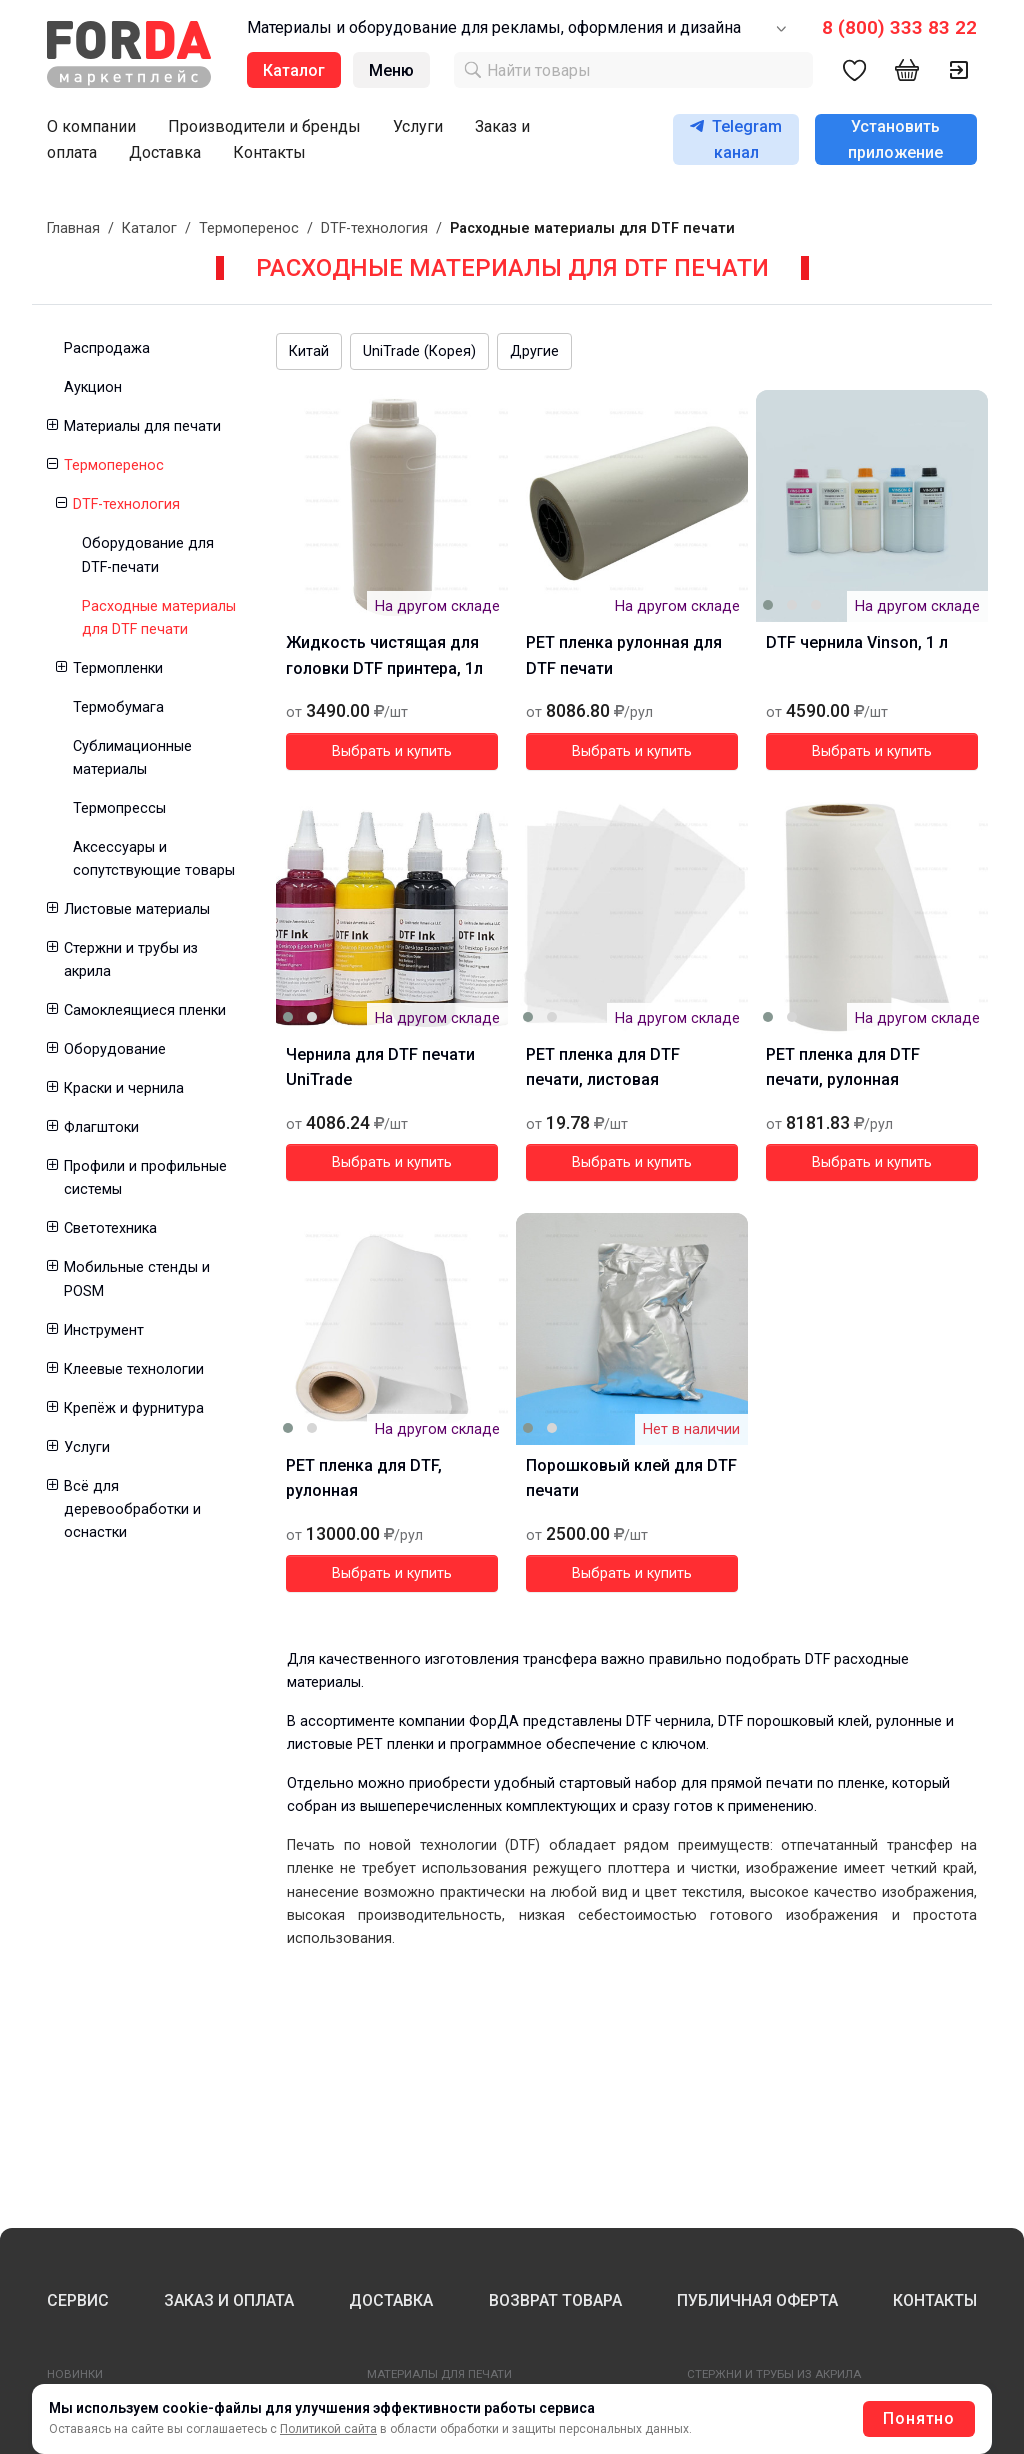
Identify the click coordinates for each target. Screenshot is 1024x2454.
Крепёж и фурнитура (134, 1408)
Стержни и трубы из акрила (131, 960)
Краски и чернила (124, 1088)
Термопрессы (119, 808)
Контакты (269, 152)
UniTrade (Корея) (419, 351)
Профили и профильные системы (145, 1178)
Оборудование (115, 1049)
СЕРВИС (78, 2300)
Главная (73, 228)
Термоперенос (249, 228)
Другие (534, 351)
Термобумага (118, 707)
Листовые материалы (137, 909)
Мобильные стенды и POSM (137, 1279)
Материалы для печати (142, 426)
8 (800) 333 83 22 (899, 27)
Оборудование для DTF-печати (148, 555)
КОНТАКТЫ (935, 2300)
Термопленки (118, 668)
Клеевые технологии (134, 1369)
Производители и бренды (264, 126)
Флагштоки (101, 1127)
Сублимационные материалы (132, 758)
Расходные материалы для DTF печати (159, 618)
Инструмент (104, 1330)
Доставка (165, 152)
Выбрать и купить (392, 751)
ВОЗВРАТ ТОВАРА (555, 2300)
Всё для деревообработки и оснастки (132, 1509)
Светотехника (110, 1228)
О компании (91, 126)
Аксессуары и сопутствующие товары (154, 859)
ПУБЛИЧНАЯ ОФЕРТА (757, 2300)
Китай (309, 351)
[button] (51, 426)
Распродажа (107, 348)
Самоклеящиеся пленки (145, 1010)
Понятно (919, 2418)
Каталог (149, 228)
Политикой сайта (328, 2429)
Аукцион (93, 387)
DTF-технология (374, 228)
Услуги (418, 126)
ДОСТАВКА (391, 2300)
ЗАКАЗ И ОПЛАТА (229, 2300)
